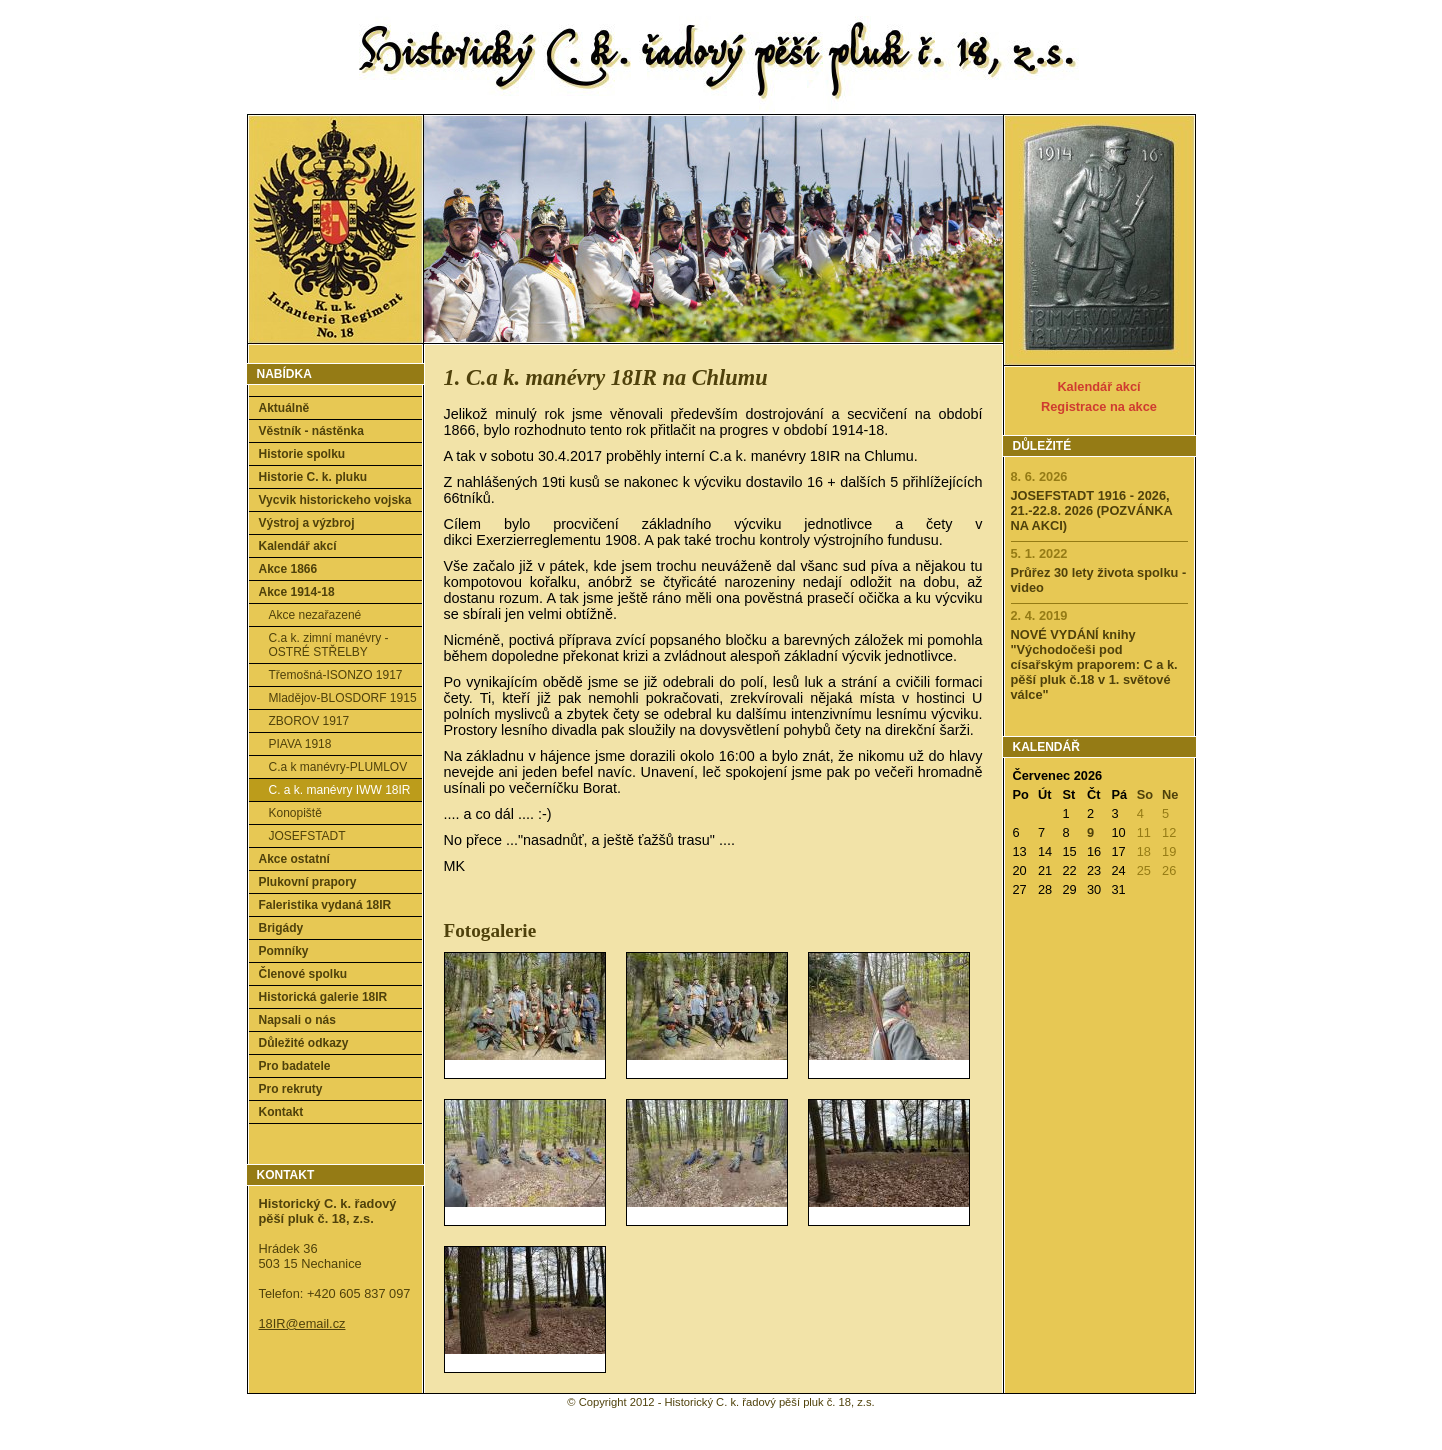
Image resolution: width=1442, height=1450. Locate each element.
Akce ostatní (294, 859)
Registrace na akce (1099, 406)
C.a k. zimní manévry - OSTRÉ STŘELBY (329, 645)
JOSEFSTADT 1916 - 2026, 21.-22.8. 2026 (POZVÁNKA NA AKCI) (1092, 510)
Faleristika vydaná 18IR (325, 905)
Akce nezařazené (315, 615)
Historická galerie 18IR (323, 997)
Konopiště (295, 813)
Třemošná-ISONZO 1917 (336, 675)
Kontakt (281, 1112)
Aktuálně (284, 408)
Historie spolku (302, 454)
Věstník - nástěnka (311, 431)
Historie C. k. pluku (313, 477)
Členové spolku (303, 974)
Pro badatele (295, 1066)
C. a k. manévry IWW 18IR (340, 790)
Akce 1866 (288, 569)
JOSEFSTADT (307, 836)
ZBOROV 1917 (309, 721)
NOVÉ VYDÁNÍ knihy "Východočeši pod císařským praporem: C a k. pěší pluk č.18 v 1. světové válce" (1094, 664)
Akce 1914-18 (297, 592)
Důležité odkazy (304, 1043)
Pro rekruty (291, 1089)
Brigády (281, 928)
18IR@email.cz (302, 1323)
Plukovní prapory (308, 882)
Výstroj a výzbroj (307, 523)
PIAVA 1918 (300, 744)
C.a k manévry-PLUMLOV (338, 767)
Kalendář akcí (298, 546)
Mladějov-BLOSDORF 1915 (343, 698)
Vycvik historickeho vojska (335, 500)
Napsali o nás (297, 1020)
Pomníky (284, 951)
